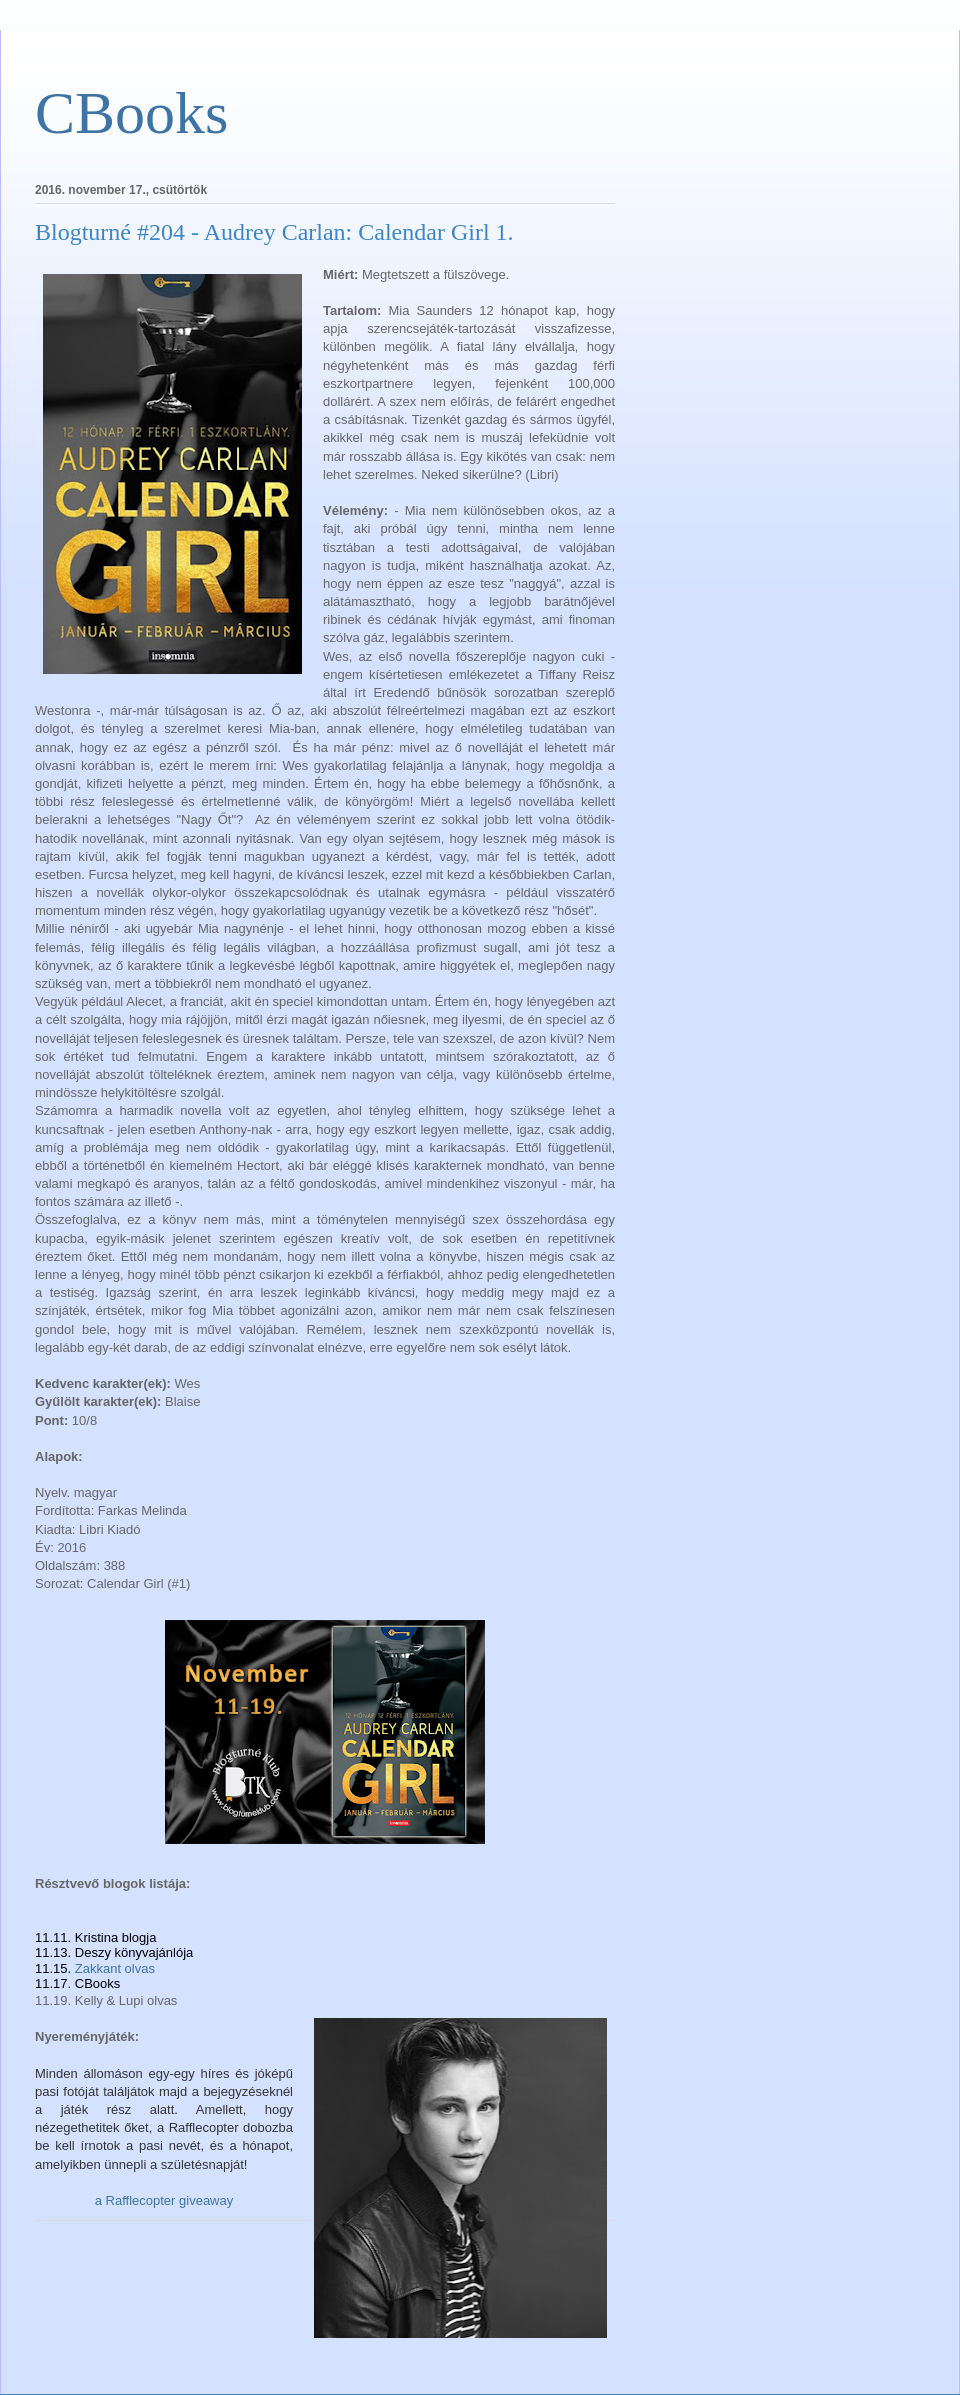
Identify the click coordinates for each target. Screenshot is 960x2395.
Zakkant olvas (115, 1968)
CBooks (131, 113)
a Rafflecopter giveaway (164, 2200)
